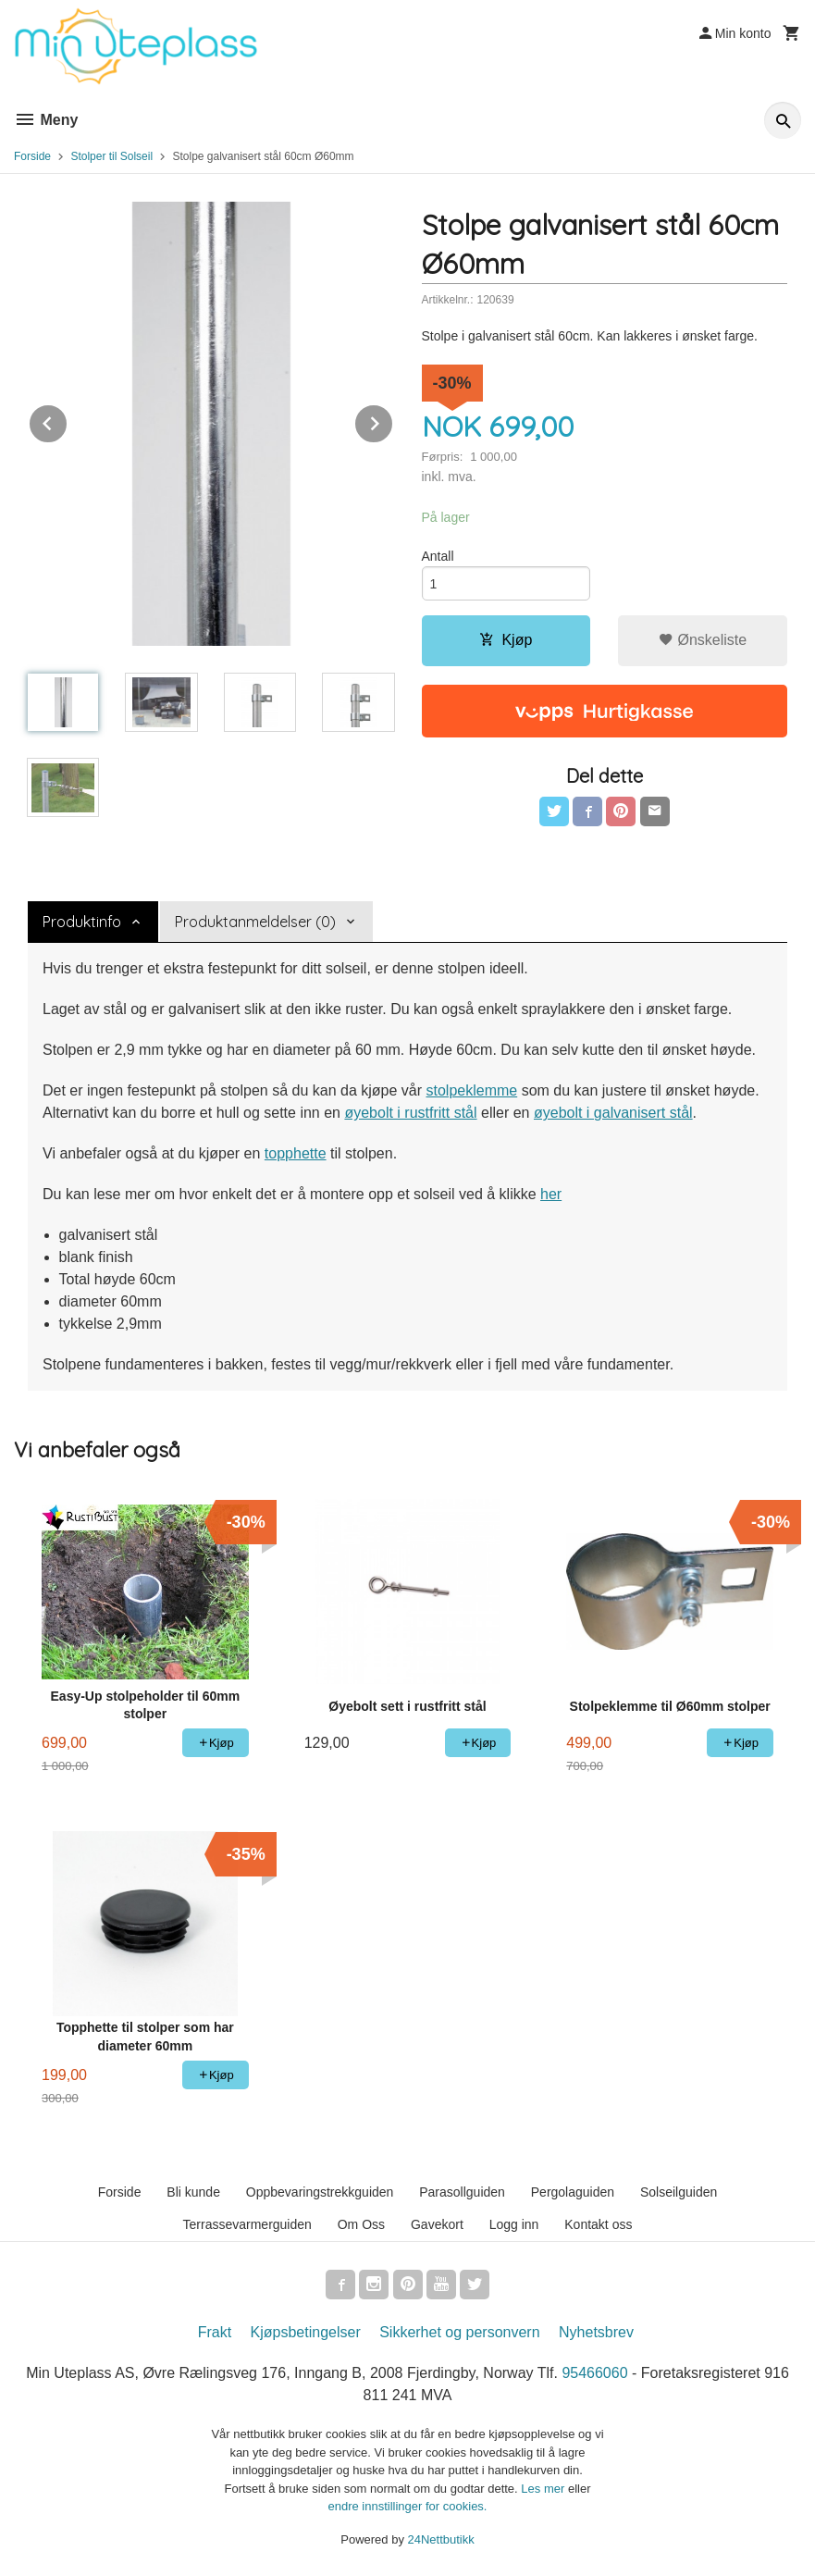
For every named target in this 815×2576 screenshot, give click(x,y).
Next (393, 420)
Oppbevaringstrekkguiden (320, 2192)
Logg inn (514, 2224)
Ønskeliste (703, 640)
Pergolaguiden (572, 2192)
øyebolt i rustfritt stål (410, 1113)
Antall (438, 556)
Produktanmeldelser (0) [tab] (255, 921)
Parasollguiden (462, 2192)
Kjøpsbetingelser (306, 2332)
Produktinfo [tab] (82, 921)
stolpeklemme (471, 1090)
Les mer (544, 2489)
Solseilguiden (678, 2192)
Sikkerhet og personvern (459, 2332)
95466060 (594, 2373)
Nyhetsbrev (596, 2332)
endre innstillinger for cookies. (408, 2506)
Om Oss (361, 2224)
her (551, 1194)
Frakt (214, 2332)
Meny (46, 120)
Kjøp (505, 640)
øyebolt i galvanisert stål (613, 1113)
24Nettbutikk (441, 2539)
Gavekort (437, 2224)
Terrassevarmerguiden (247, 2224)
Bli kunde (193, 2192)
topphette (296, 1153)
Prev (67, 420)
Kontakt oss (598, 2224)
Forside (32, 156)
